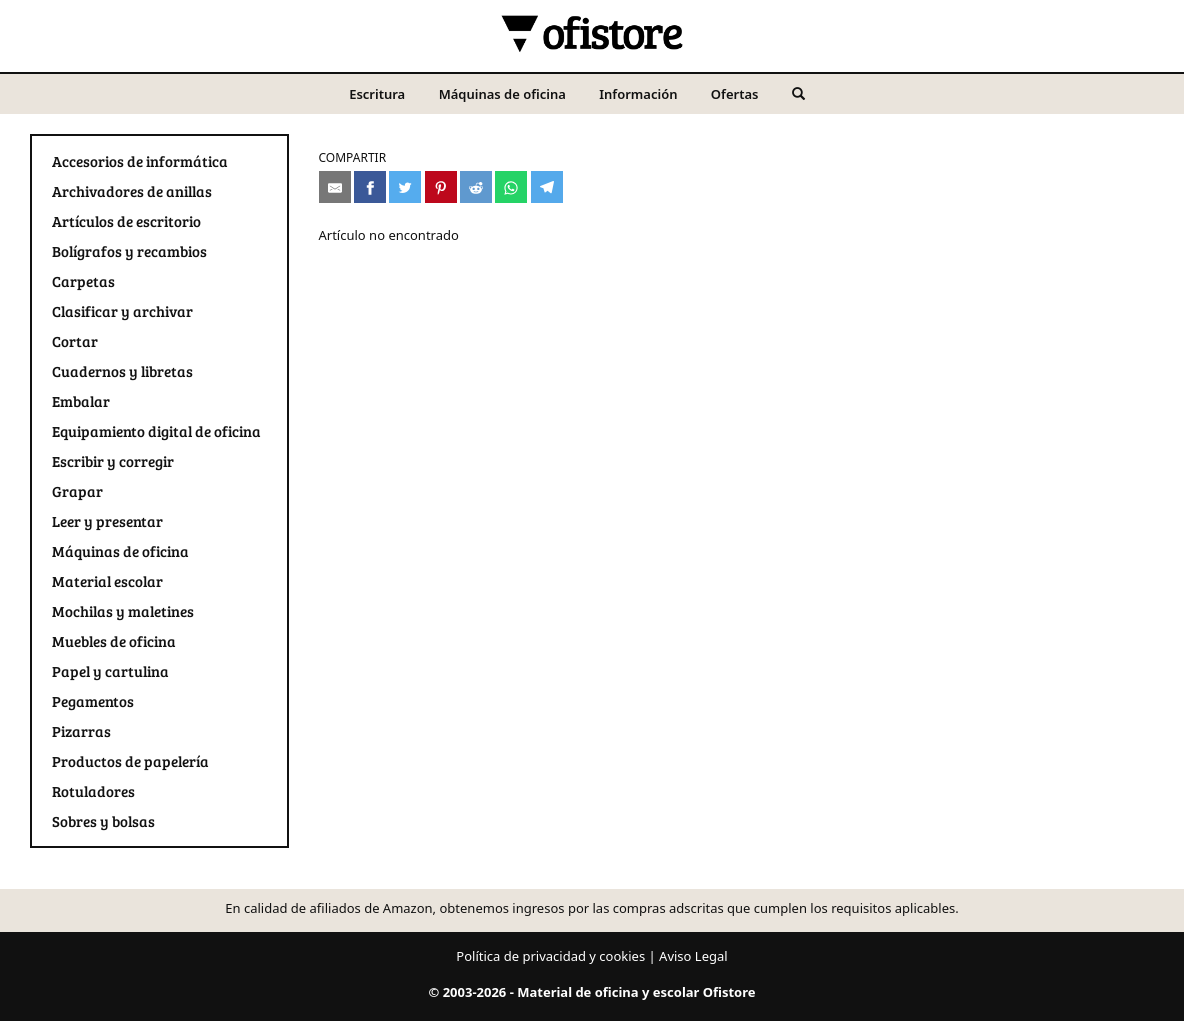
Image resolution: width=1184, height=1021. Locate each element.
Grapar (77, 491)
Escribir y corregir (113, 461)
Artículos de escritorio (126, 221)
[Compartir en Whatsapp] (511, 187)
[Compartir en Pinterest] (441, 187)
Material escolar (107, 581)
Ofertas (735, 94)
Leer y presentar (107, 521)
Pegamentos (93, 701)
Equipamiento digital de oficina (156, 431)
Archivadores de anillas (132, 191)
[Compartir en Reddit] (476, 187)
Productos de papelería (130, 761)
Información (638, 94)
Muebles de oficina (114, 641)
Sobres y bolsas (103, 821)
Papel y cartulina (110, 671)
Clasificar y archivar (122, 311)
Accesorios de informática (140, 161)
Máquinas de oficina (502, 94)
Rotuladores (93, 791)
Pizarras (81, 731)
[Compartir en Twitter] (405, 187)
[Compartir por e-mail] (335, 187)
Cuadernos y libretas (122, 371)
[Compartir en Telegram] (547, 187)
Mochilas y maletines (123, 611)
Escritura (377, 94)
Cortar (75, 341)
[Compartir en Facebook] (370, 187)
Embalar (81, 401)
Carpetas (83, 281)
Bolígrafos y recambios (129, 251)
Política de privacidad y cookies (550, 956)
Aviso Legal (693, 956)
